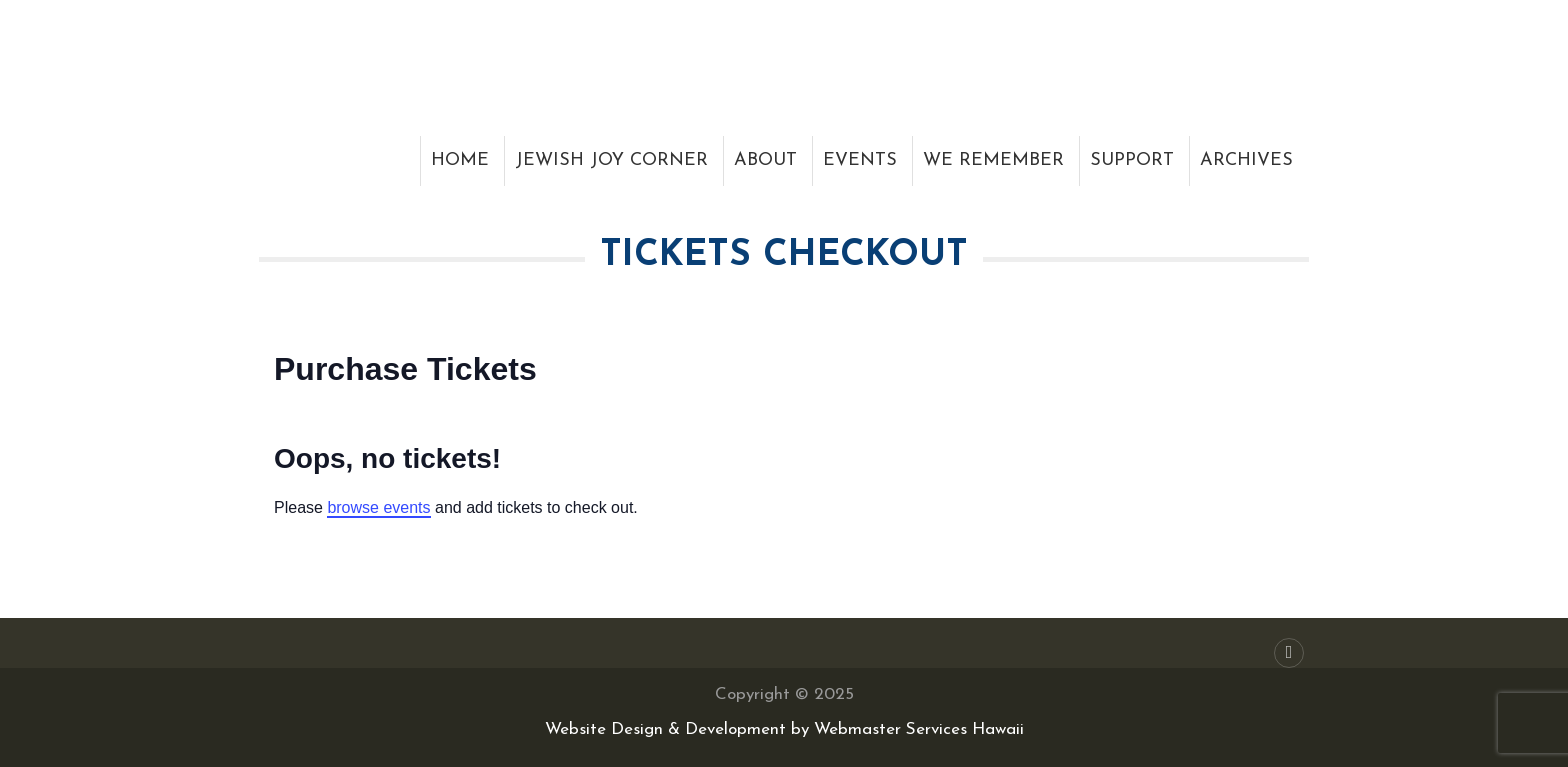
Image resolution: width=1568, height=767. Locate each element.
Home (460, 160)
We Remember (993, 160)
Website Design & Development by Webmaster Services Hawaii (784, 729)
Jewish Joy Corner (611, 160)
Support (1132, 160)
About (765, 160)
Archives (1246, 160)
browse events (378, 507)
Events (860, 160)
